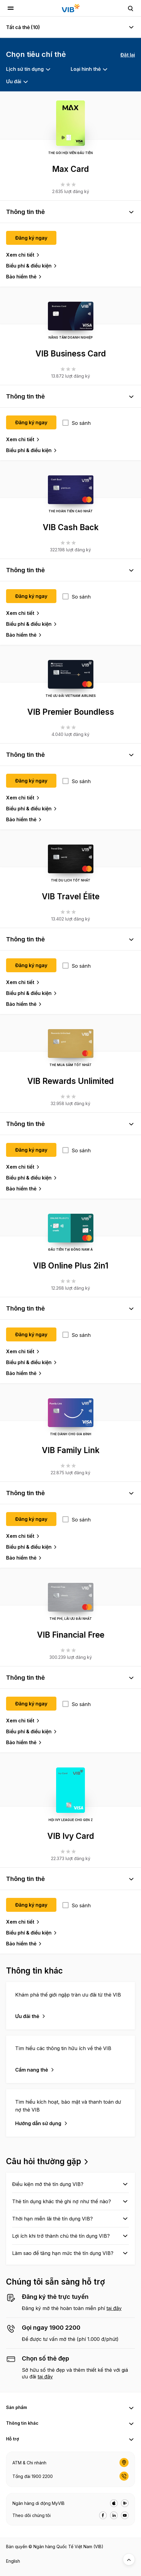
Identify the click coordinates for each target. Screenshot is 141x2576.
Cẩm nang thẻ (31, 2070)
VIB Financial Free (70, 1634)
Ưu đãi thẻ (27, 2016)
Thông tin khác (22, 2423)
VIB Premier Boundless (70, 712)
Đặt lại (127, 55)
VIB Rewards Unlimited (70, 1081)
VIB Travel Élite (70, 896)
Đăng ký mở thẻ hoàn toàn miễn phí (64, 2308)
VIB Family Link (70, 1450)
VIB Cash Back (71, 527)
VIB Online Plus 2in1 (70, 1265)
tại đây (114, 2308)
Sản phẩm (16, 2407)
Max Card (70, 169)
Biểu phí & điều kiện (29, 266)
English (13, 2561)
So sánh (81, 423)
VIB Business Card (70, 353)
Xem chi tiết (20, 255)
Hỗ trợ (12, 2438)
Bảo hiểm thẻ (21, 277)
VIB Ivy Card (70, 1836)
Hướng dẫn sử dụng (38, 2123)
